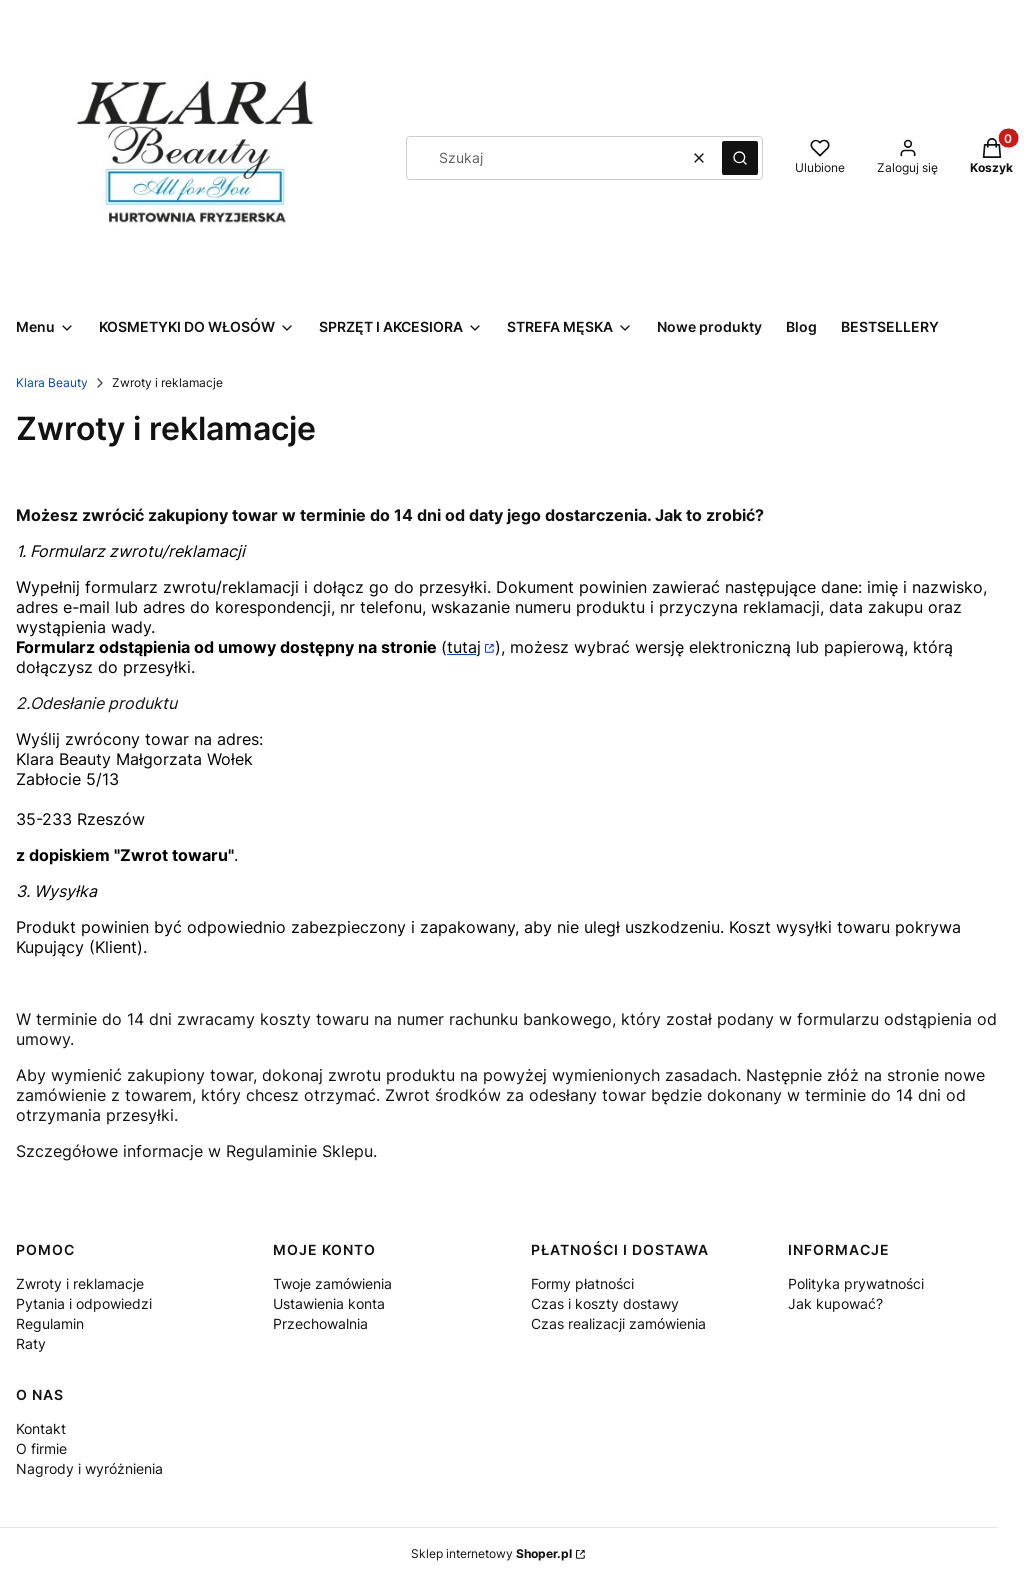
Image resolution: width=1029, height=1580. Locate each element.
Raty (31, 1343)
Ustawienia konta (329, 1303)
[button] (740, 158)
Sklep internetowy (491, 1553)
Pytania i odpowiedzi (84, 1303)
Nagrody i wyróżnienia (89, 1468)
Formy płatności (582, 1283)
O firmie (41, 1448)
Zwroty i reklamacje (80, 1283)
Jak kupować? (835, 1303)
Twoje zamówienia (332, 1283)
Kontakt (41, 1428)
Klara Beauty (52, 382)
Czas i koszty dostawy (605, 1303)
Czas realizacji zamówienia (618, 1323)
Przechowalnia (320, 1323)
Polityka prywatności (856, 1283)
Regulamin (50, 1323)
